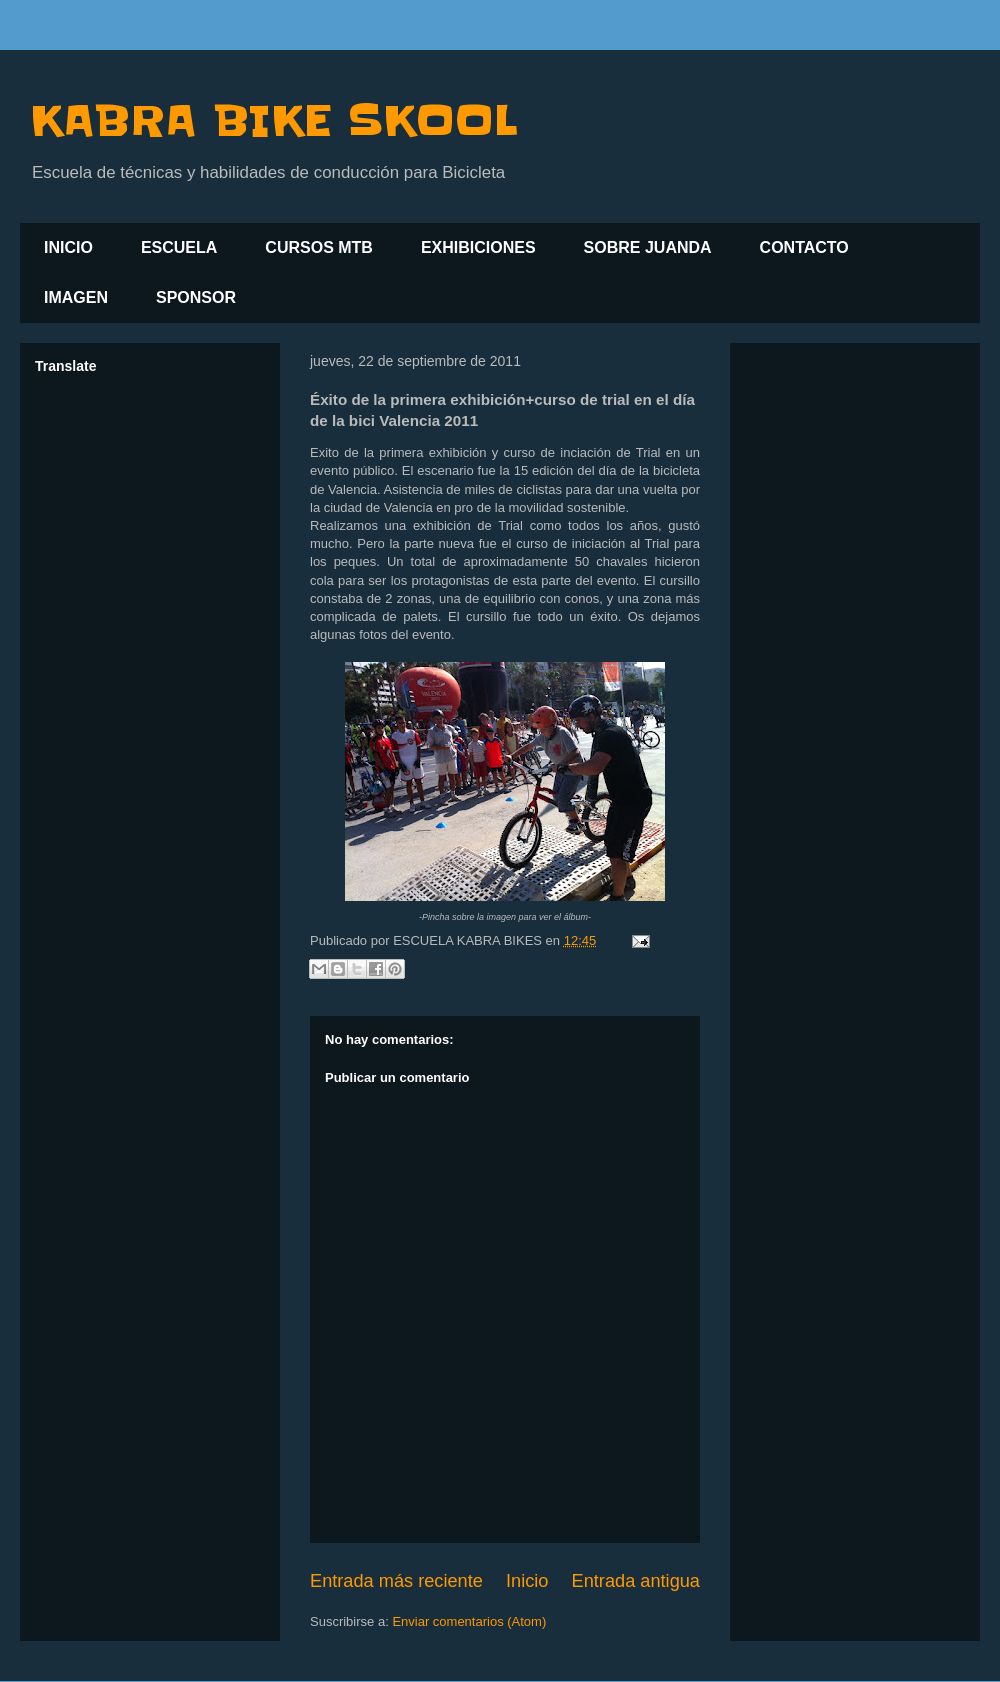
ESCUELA (179, 247)
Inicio (527, 1581)
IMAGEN (76, 297)
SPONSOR (196, 297)
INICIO (68, 247)
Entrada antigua (636, 1581)
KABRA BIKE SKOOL (274, 121)
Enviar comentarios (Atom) (469, 1621)
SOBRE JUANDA (648, 247)
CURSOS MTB (319, 247)
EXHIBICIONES (478, 247)
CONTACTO (804, 247)
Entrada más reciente (396, 1581)
